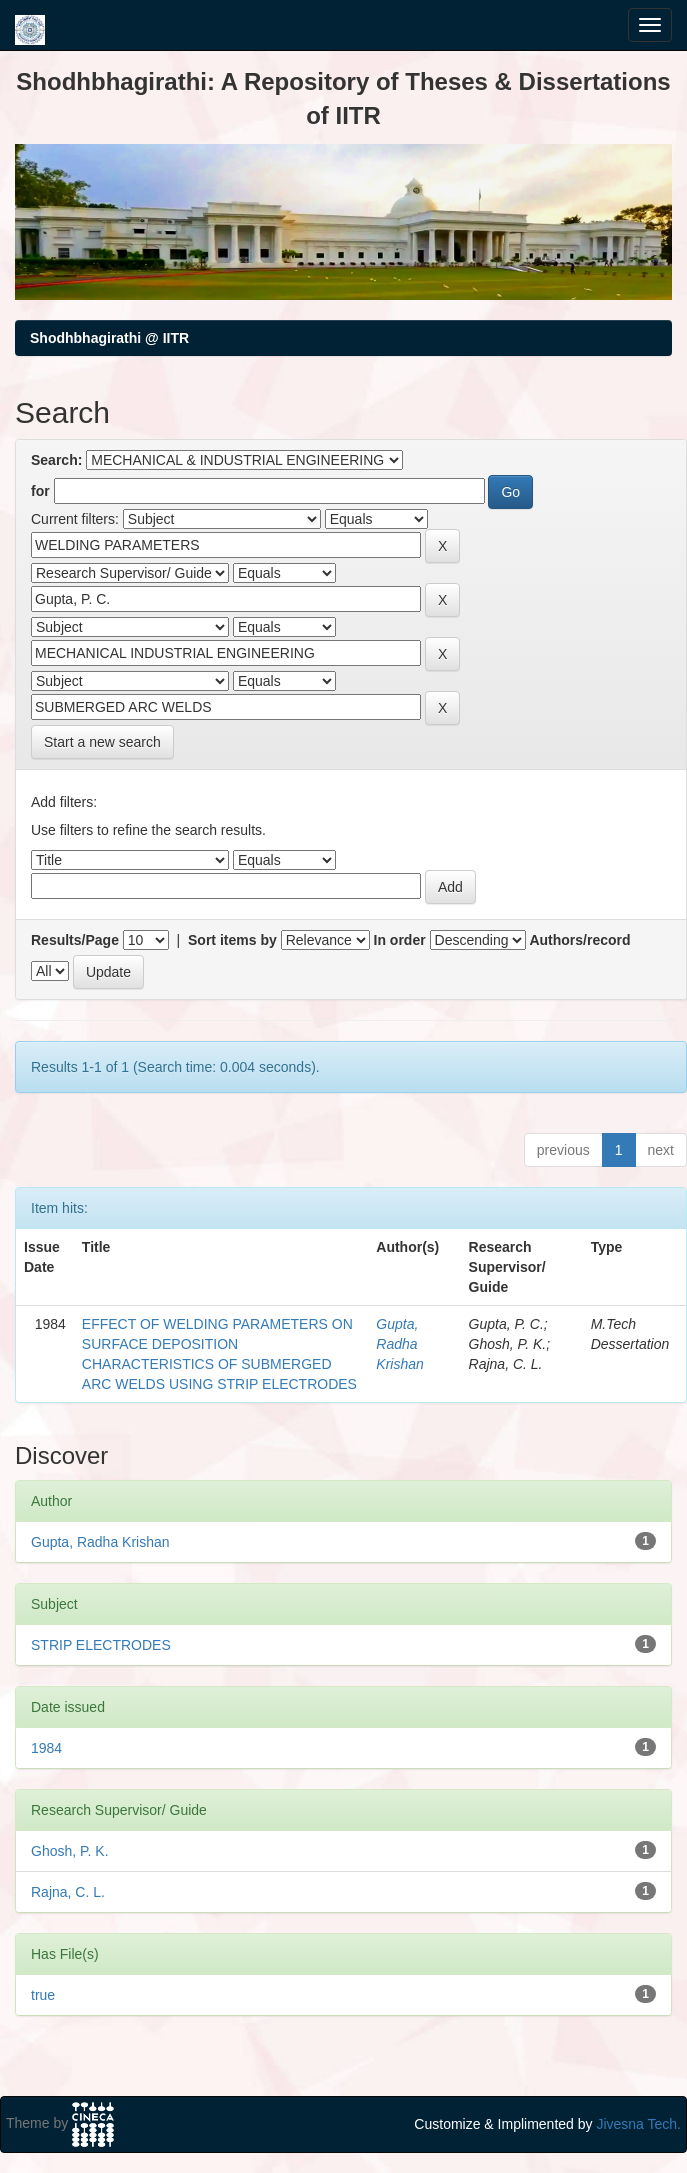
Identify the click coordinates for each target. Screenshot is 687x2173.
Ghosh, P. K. (70, 1851)
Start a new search (102, 742)
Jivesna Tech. (638, 2124)
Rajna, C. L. (68, 1892)
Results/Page (75, 940)
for (40, 491)
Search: (56, 460)
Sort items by (232, 940)
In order (400, 940)
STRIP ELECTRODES (101, 1645)
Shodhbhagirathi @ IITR (109, 338)
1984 (46, 1748)
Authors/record (579, 940)
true (43, 1995)
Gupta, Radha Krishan (399, 1344)
